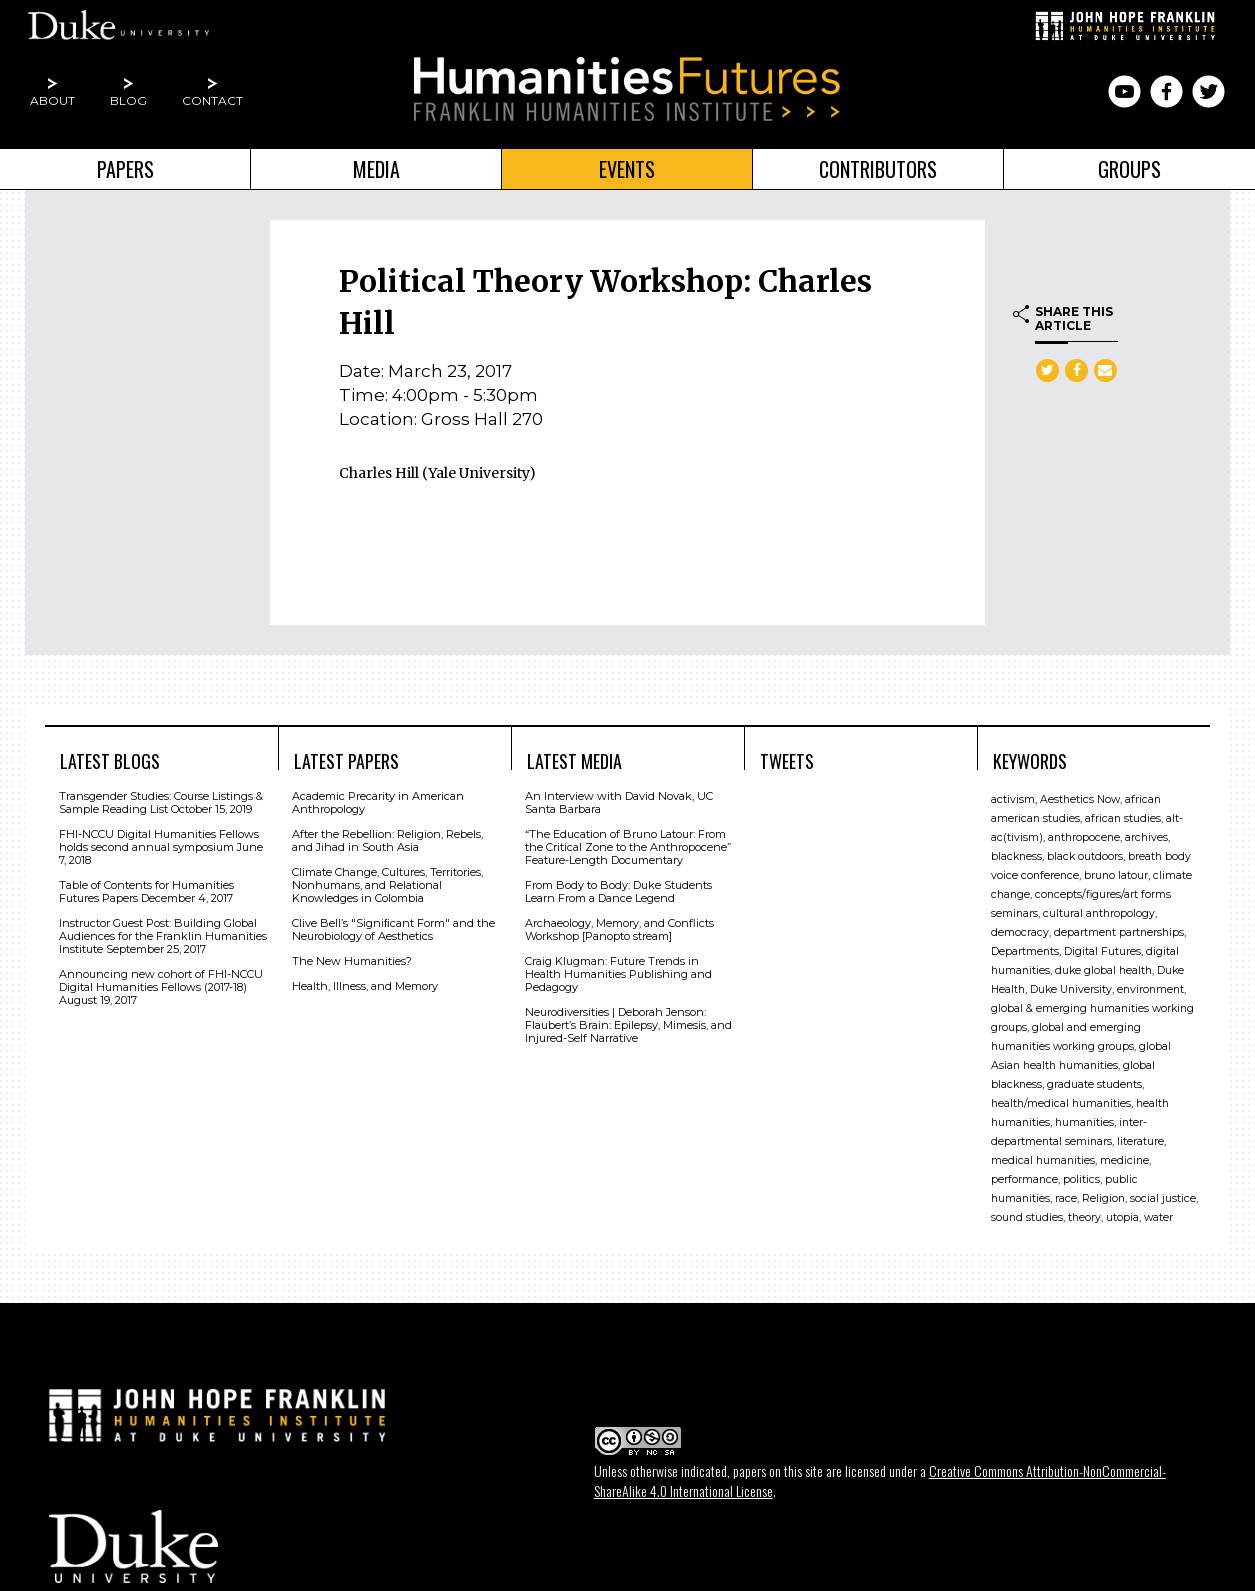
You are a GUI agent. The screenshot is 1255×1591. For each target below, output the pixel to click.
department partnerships (1119, 932)
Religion (1103, 1198)
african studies (1123, 818)
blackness (1016, 856)
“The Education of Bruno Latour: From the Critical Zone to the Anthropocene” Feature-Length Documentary (628, 847)
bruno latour (1116, 875)
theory (1084, 1217)
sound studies (1027, 1217)
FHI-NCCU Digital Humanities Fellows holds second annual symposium (159, 840)
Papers (125, 169)
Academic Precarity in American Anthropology (378, 802)
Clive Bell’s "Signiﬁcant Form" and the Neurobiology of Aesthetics (393, 929)
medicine (1124, 1160)
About (52, 100)
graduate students (1094, 1084)
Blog (128, 100)
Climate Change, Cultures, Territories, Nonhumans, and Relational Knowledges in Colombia (387, 885)
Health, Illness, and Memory (365, 986)
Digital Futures (1102, 951)
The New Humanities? (352, 961)
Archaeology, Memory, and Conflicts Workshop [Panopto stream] (619, 929)
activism (1013, 799)
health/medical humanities (1061, 1103)
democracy (1020, 932)
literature (1140, 1141)
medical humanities (1043, 1160)
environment (1150, 989)
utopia (1122, 1217)
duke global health (1103, 970)
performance (1024, 1179)
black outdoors (1085, 856)
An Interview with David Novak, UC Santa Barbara (619, 802)
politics (1081, 1179)
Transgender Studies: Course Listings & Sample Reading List (161, 802)
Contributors (878, 169)
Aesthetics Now (1080, 799)
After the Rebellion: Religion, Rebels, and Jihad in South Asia (387, 840)
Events (627, 169)
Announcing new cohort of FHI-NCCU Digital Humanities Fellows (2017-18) (161, 980)
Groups (1129, 169)
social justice (1163, 1198)
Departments (1025, 951)
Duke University (1071, 989)
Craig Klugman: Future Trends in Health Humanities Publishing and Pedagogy (618, 974)
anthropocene (1084, 837)
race (1066, 1198)
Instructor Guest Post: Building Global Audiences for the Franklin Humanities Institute (163, 936)
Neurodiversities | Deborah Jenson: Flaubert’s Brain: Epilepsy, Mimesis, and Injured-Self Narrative (628, 1025)
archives (1146, 837)
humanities (1084, 1122)
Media (376, 169)
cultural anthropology (1099, 913)
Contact (212, 100)
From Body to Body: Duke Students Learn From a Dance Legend (618, 891)
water (1158, 1217)
